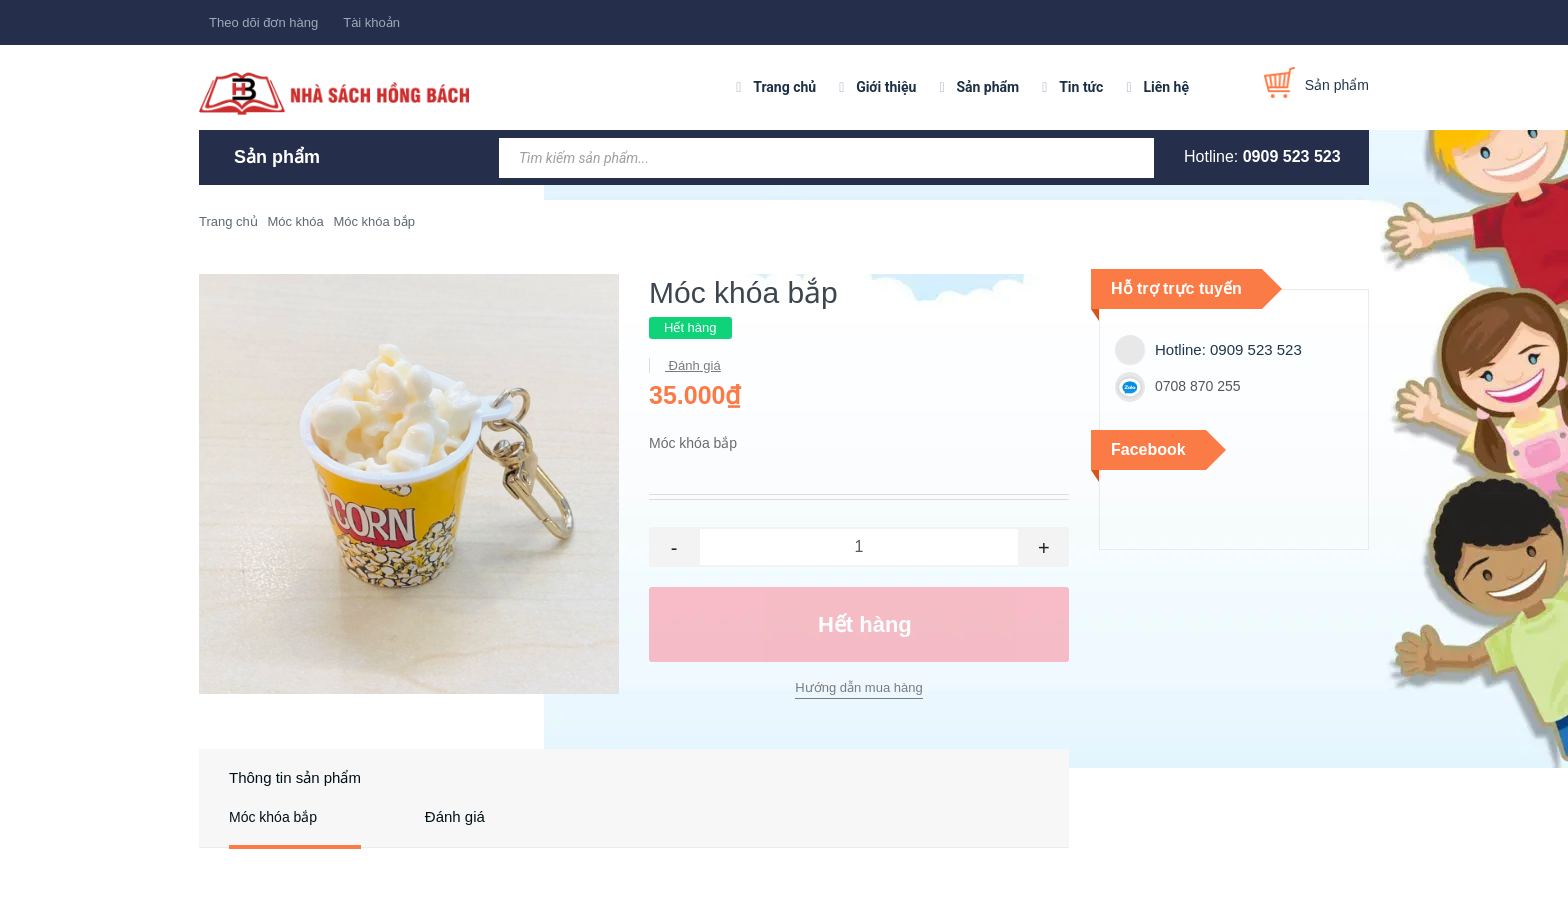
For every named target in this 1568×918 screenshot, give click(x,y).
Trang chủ (784, 87)
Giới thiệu (886, 87)
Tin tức (1081, 87)
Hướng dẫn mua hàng (858, 687)
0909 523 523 (1292, 156)
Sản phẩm (987, 87)
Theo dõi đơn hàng (263, 22)
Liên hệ (1166, 87)
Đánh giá (693, 365)
